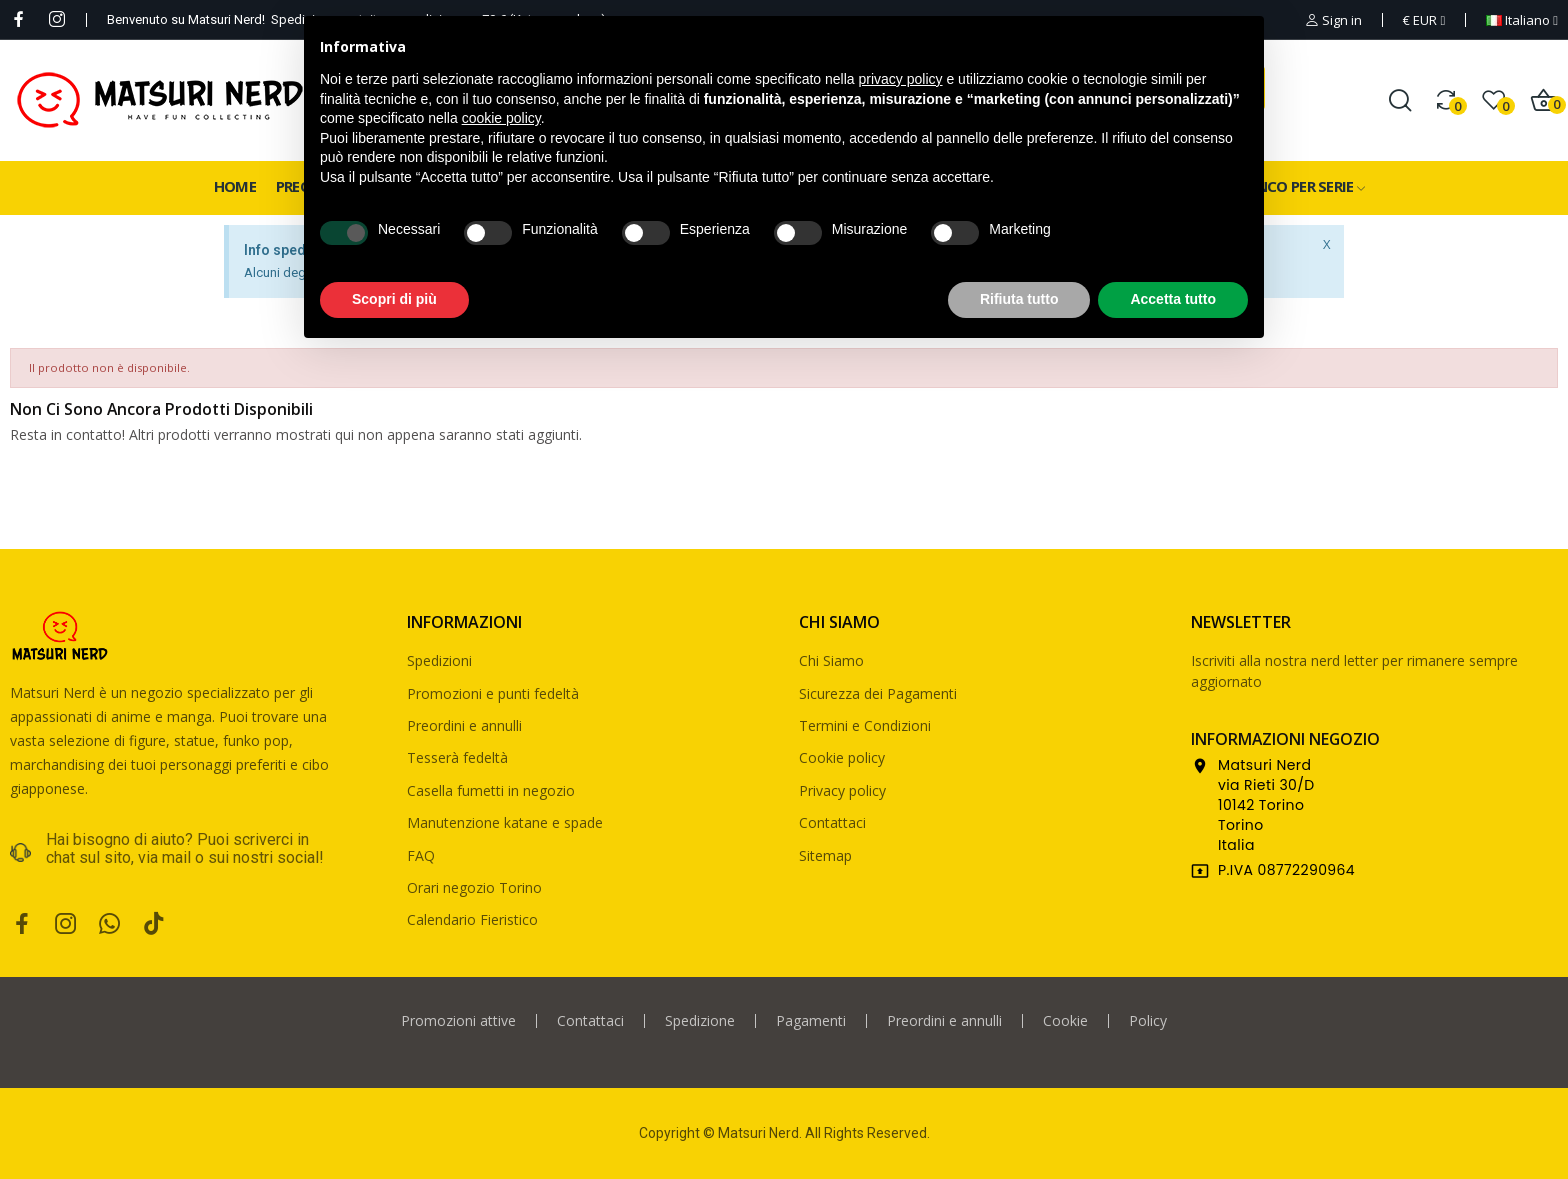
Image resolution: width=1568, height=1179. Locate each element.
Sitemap (825, 855)
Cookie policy (842, 757)
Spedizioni (439, 660)
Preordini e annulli (464, 725)
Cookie (1065, 1021)
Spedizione (700, 1021)
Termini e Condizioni (865, 725)
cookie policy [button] (501, 118)
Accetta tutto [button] (1173, 299)
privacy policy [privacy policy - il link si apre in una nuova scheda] (901, 79)
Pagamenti (811, 1021)
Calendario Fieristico (472, 919)
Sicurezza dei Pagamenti (878, 693)
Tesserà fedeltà (457, 757)
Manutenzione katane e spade (505, 822)
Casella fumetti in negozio (491, 790)
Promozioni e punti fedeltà (493, 693)
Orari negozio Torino (474, 887)
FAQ (421, 855)
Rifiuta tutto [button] (1019, 299)
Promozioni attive (458, 1021)
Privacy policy (842, 790)
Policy (1148, 1021)
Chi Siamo (831, 660)
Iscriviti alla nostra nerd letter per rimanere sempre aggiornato (1354, 671)
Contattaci (832, 822)
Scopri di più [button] (394, 299)
